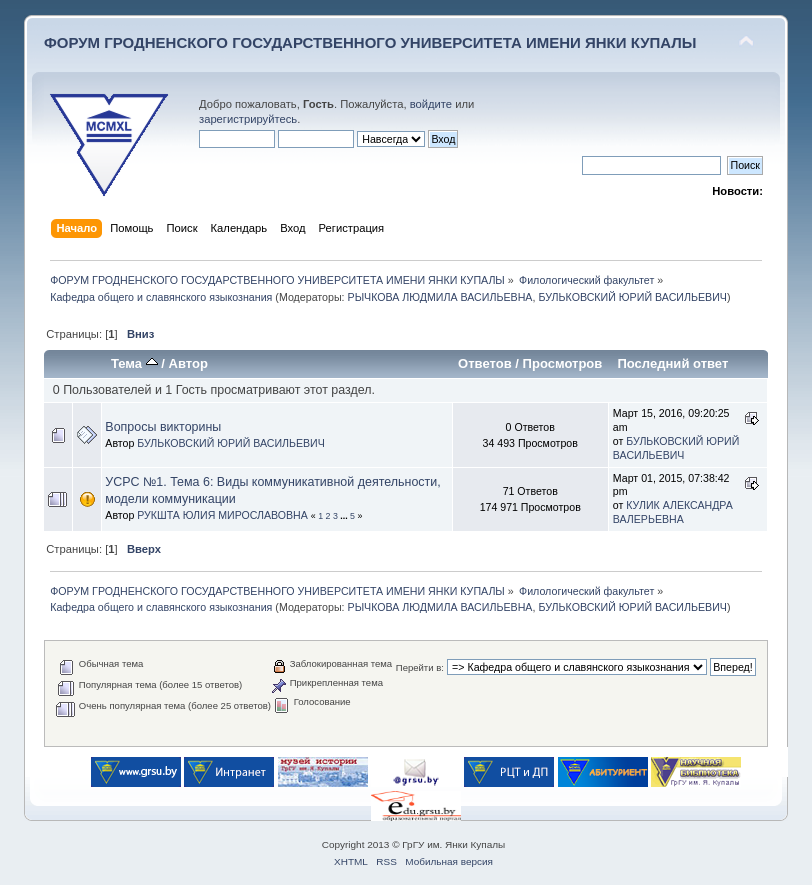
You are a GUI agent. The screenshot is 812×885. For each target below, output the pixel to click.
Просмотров (563, 363)
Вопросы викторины (163, 427)
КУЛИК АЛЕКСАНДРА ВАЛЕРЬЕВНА (673, 512)
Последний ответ (672, 363)
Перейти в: (420, 667)
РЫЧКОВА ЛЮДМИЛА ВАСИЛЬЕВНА (440, 297)
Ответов (485, 363)
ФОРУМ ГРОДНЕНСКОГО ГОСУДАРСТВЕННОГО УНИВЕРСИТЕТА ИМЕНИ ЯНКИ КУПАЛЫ (370, 42)
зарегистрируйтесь (248, 119)
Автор (188, 363)
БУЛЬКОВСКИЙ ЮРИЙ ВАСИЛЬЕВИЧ (632, 297)
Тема (134, 363)
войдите (431, 104)
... (345, 516)
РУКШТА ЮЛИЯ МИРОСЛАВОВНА (222, 515)
